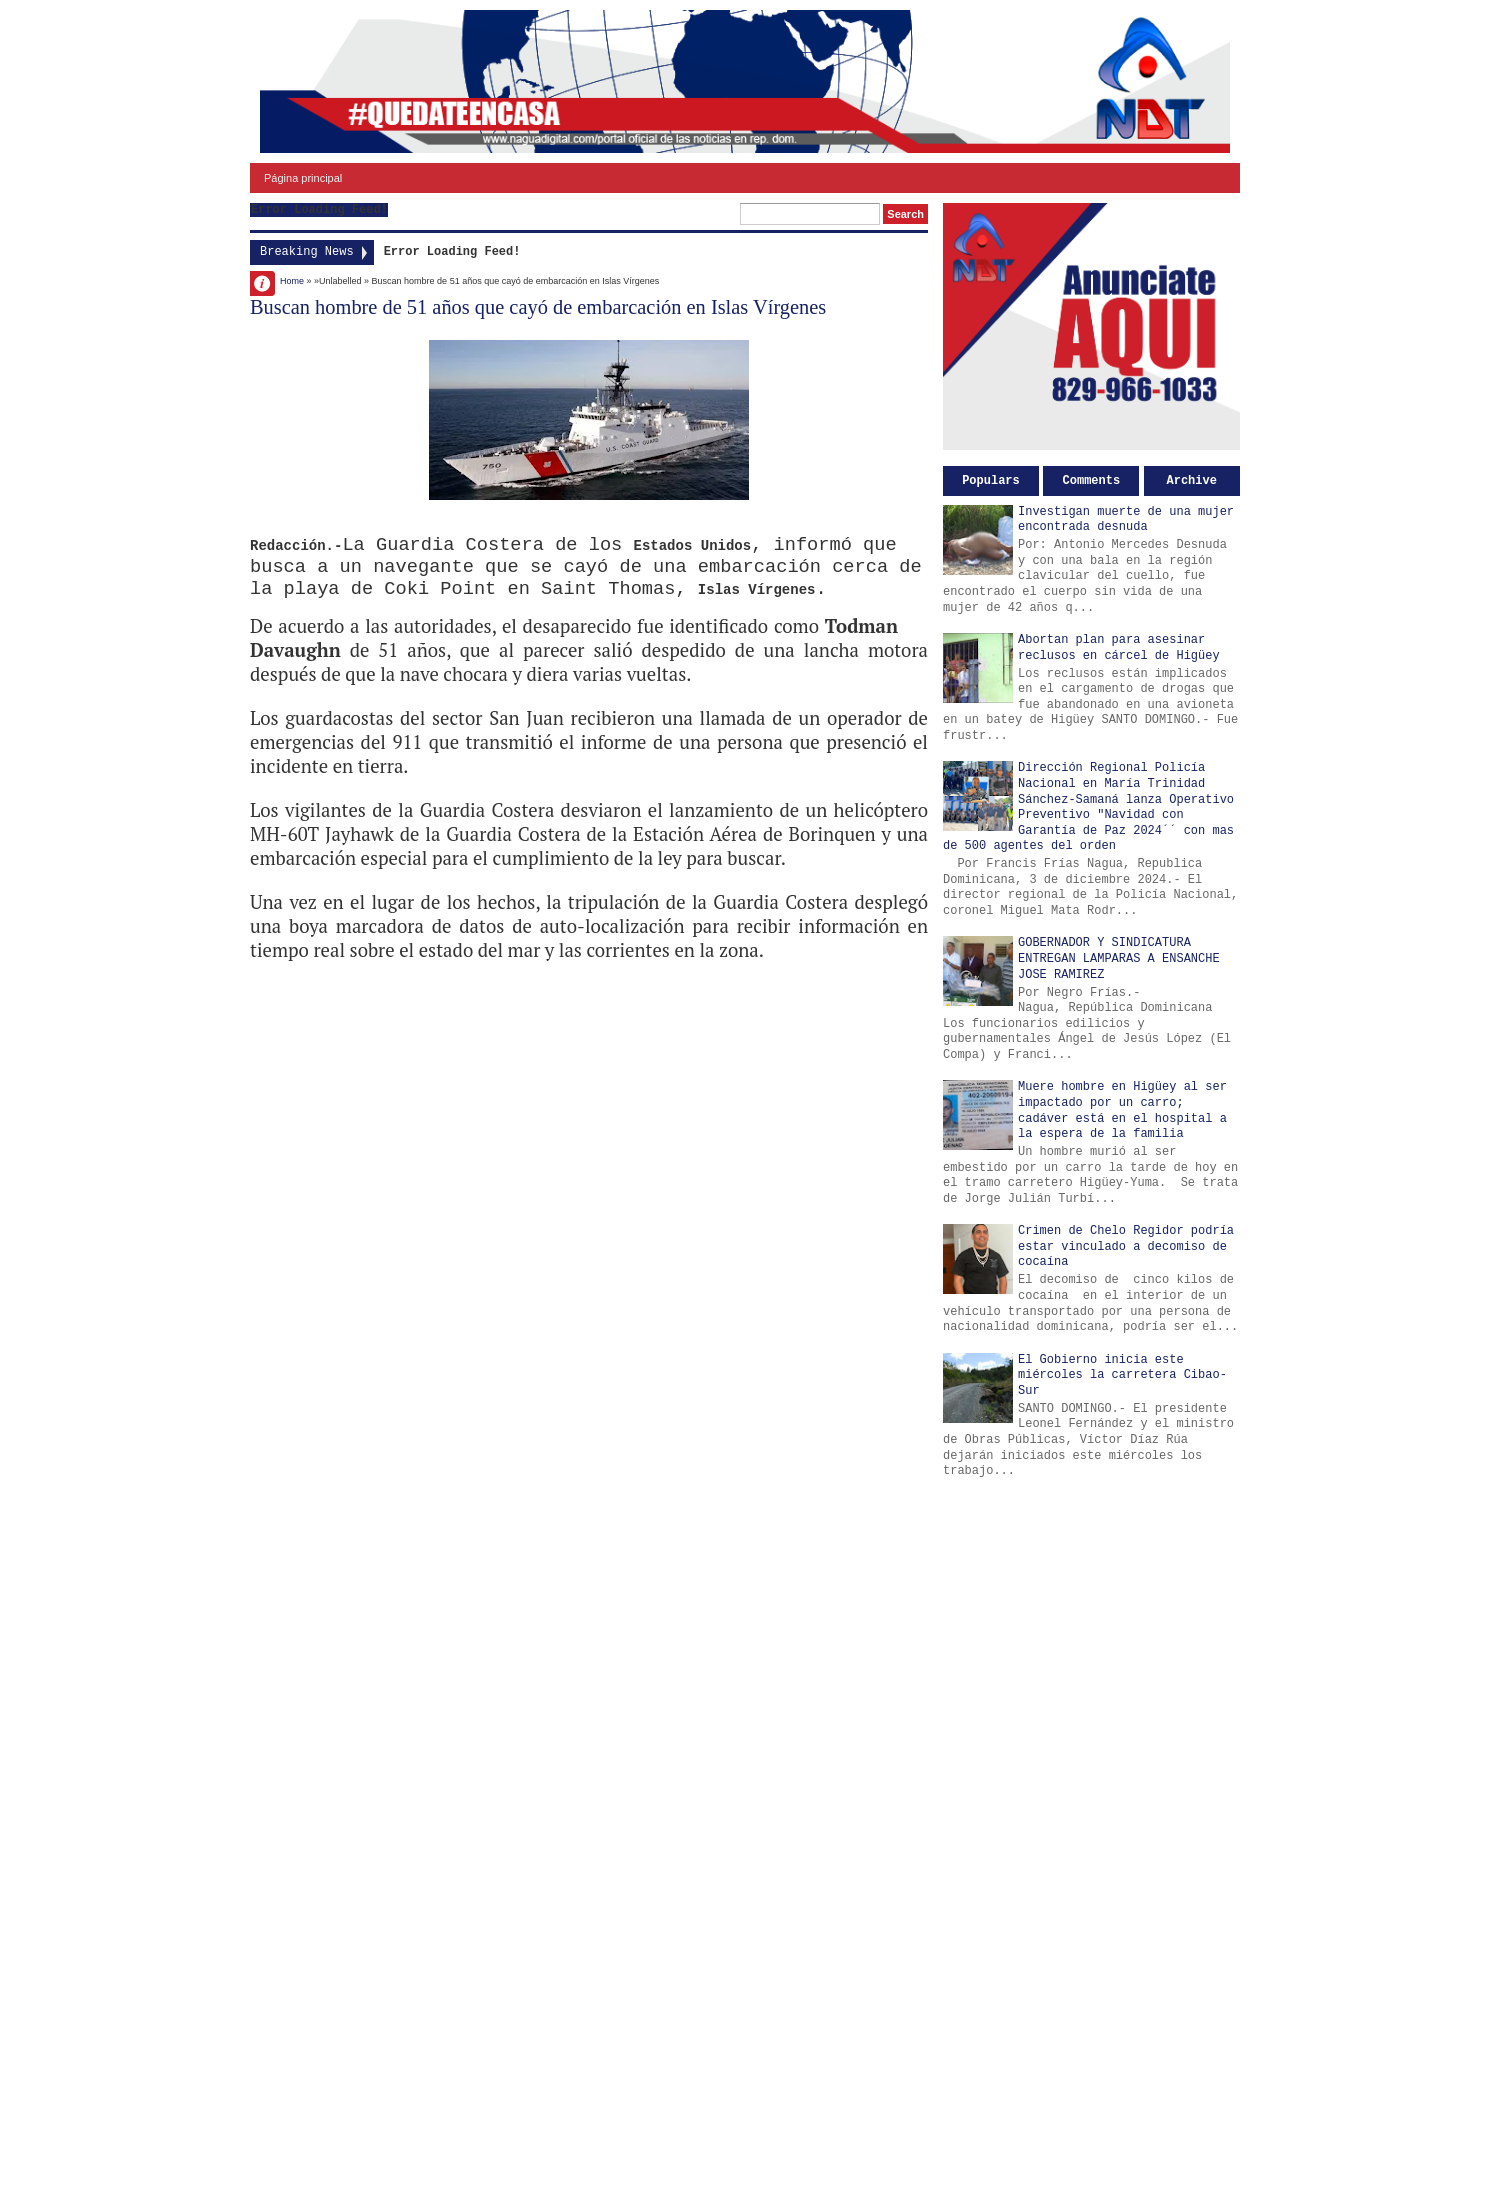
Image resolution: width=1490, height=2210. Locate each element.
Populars (991, 481)
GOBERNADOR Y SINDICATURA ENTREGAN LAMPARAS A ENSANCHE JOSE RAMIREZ (1119, 958)
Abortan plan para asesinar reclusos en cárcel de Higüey (1119, 648)
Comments (1092, 481)
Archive (1192, 481)
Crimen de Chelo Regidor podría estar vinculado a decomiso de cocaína (1126, 1246)
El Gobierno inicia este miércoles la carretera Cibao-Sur (1122, 1375)
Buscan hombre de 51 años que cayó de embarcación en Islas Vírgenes (538, 307)
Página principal (303, 178)
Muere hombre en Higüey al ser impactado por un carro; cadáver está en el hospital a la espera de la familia (1122, 1110)
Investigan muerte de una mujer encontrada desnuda (1126, 520)
